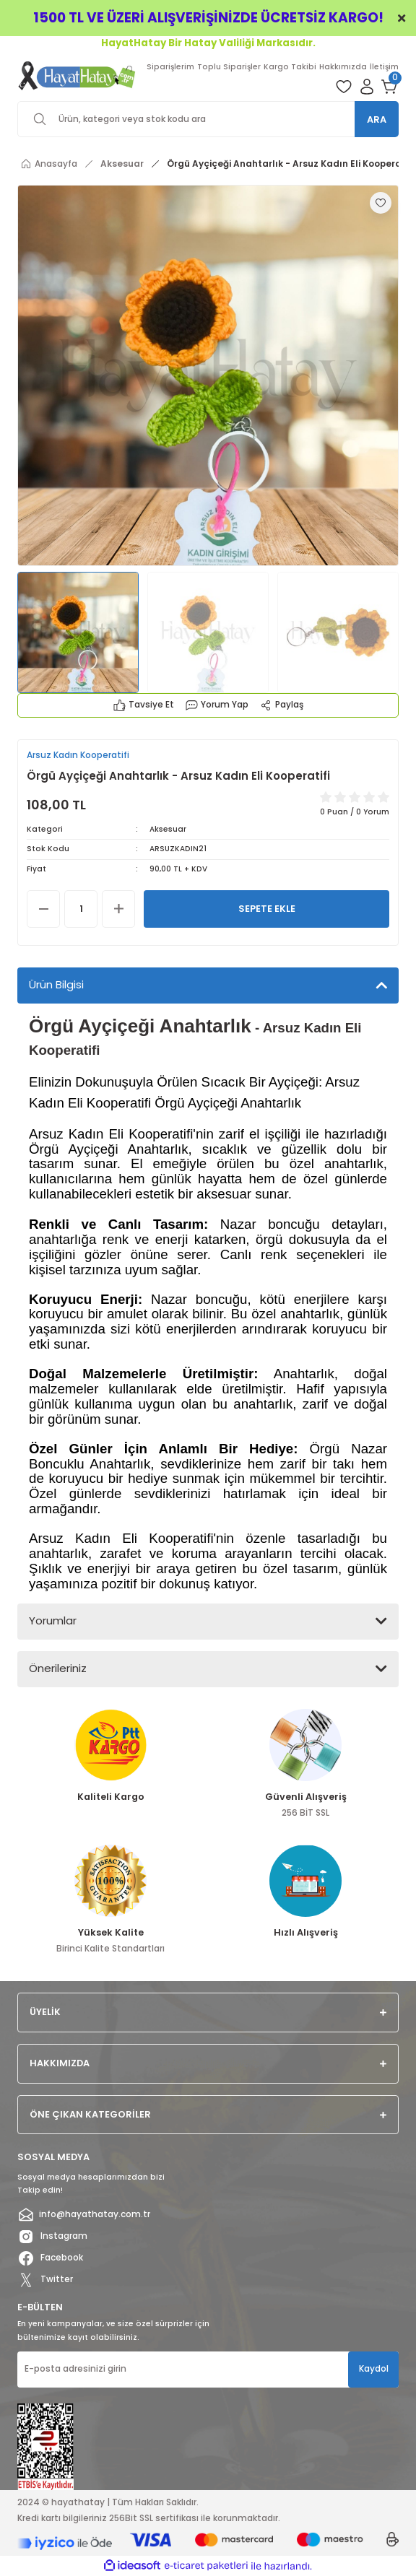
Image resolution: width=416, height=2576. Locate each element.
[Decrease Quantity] (43, 909)
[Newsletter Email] (208, 2369)
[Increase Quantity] (118, 909)
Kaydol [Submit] (374, 2369)
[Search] (208, 119)
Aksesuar (168, 829)
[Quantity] (81, 909)
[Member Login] (367, 86)
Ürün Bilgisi (56, 984)
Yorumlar (53, 1620)
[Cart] (390, 86)
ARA (376, 119)
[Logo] (77, 75)
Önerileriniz (58, 1668)
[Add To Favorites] (380, 203)
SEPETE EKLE (266, 908)
